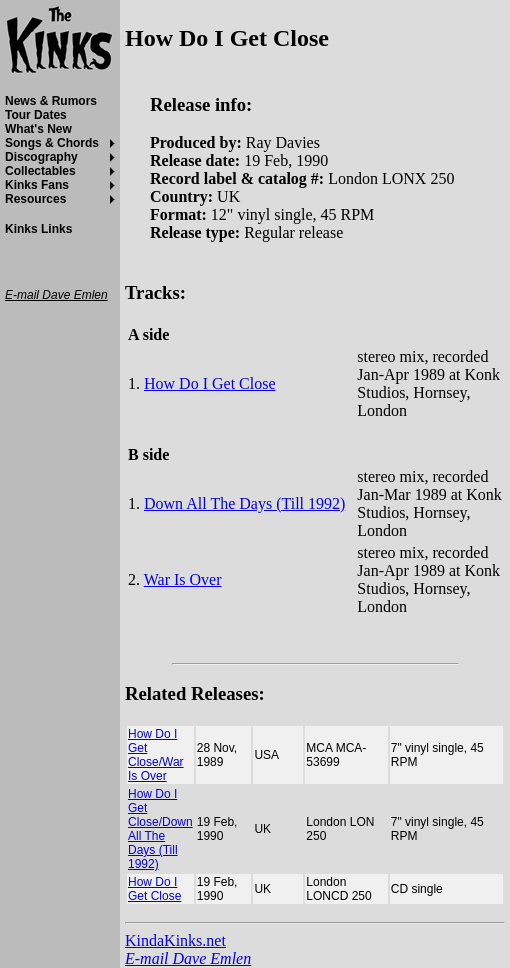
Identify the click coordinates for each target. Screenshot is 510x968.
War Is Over (183, 579)
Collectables (40, 171)
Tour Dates (36, 115)
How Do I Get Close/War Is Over (156, 755)
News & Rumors (51, 101)
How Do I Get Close (210, 383)
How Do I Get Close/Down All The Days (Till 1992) (160, 829)
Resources (35, 199)
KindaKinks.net (175, 940)
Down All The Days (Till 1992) (244, 503)
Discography (41, 157)
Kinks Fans (37, 185)
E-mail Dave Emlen (188, 958)
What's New (38, 129)
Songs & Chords (52, 143)
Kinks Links (38, 229)
